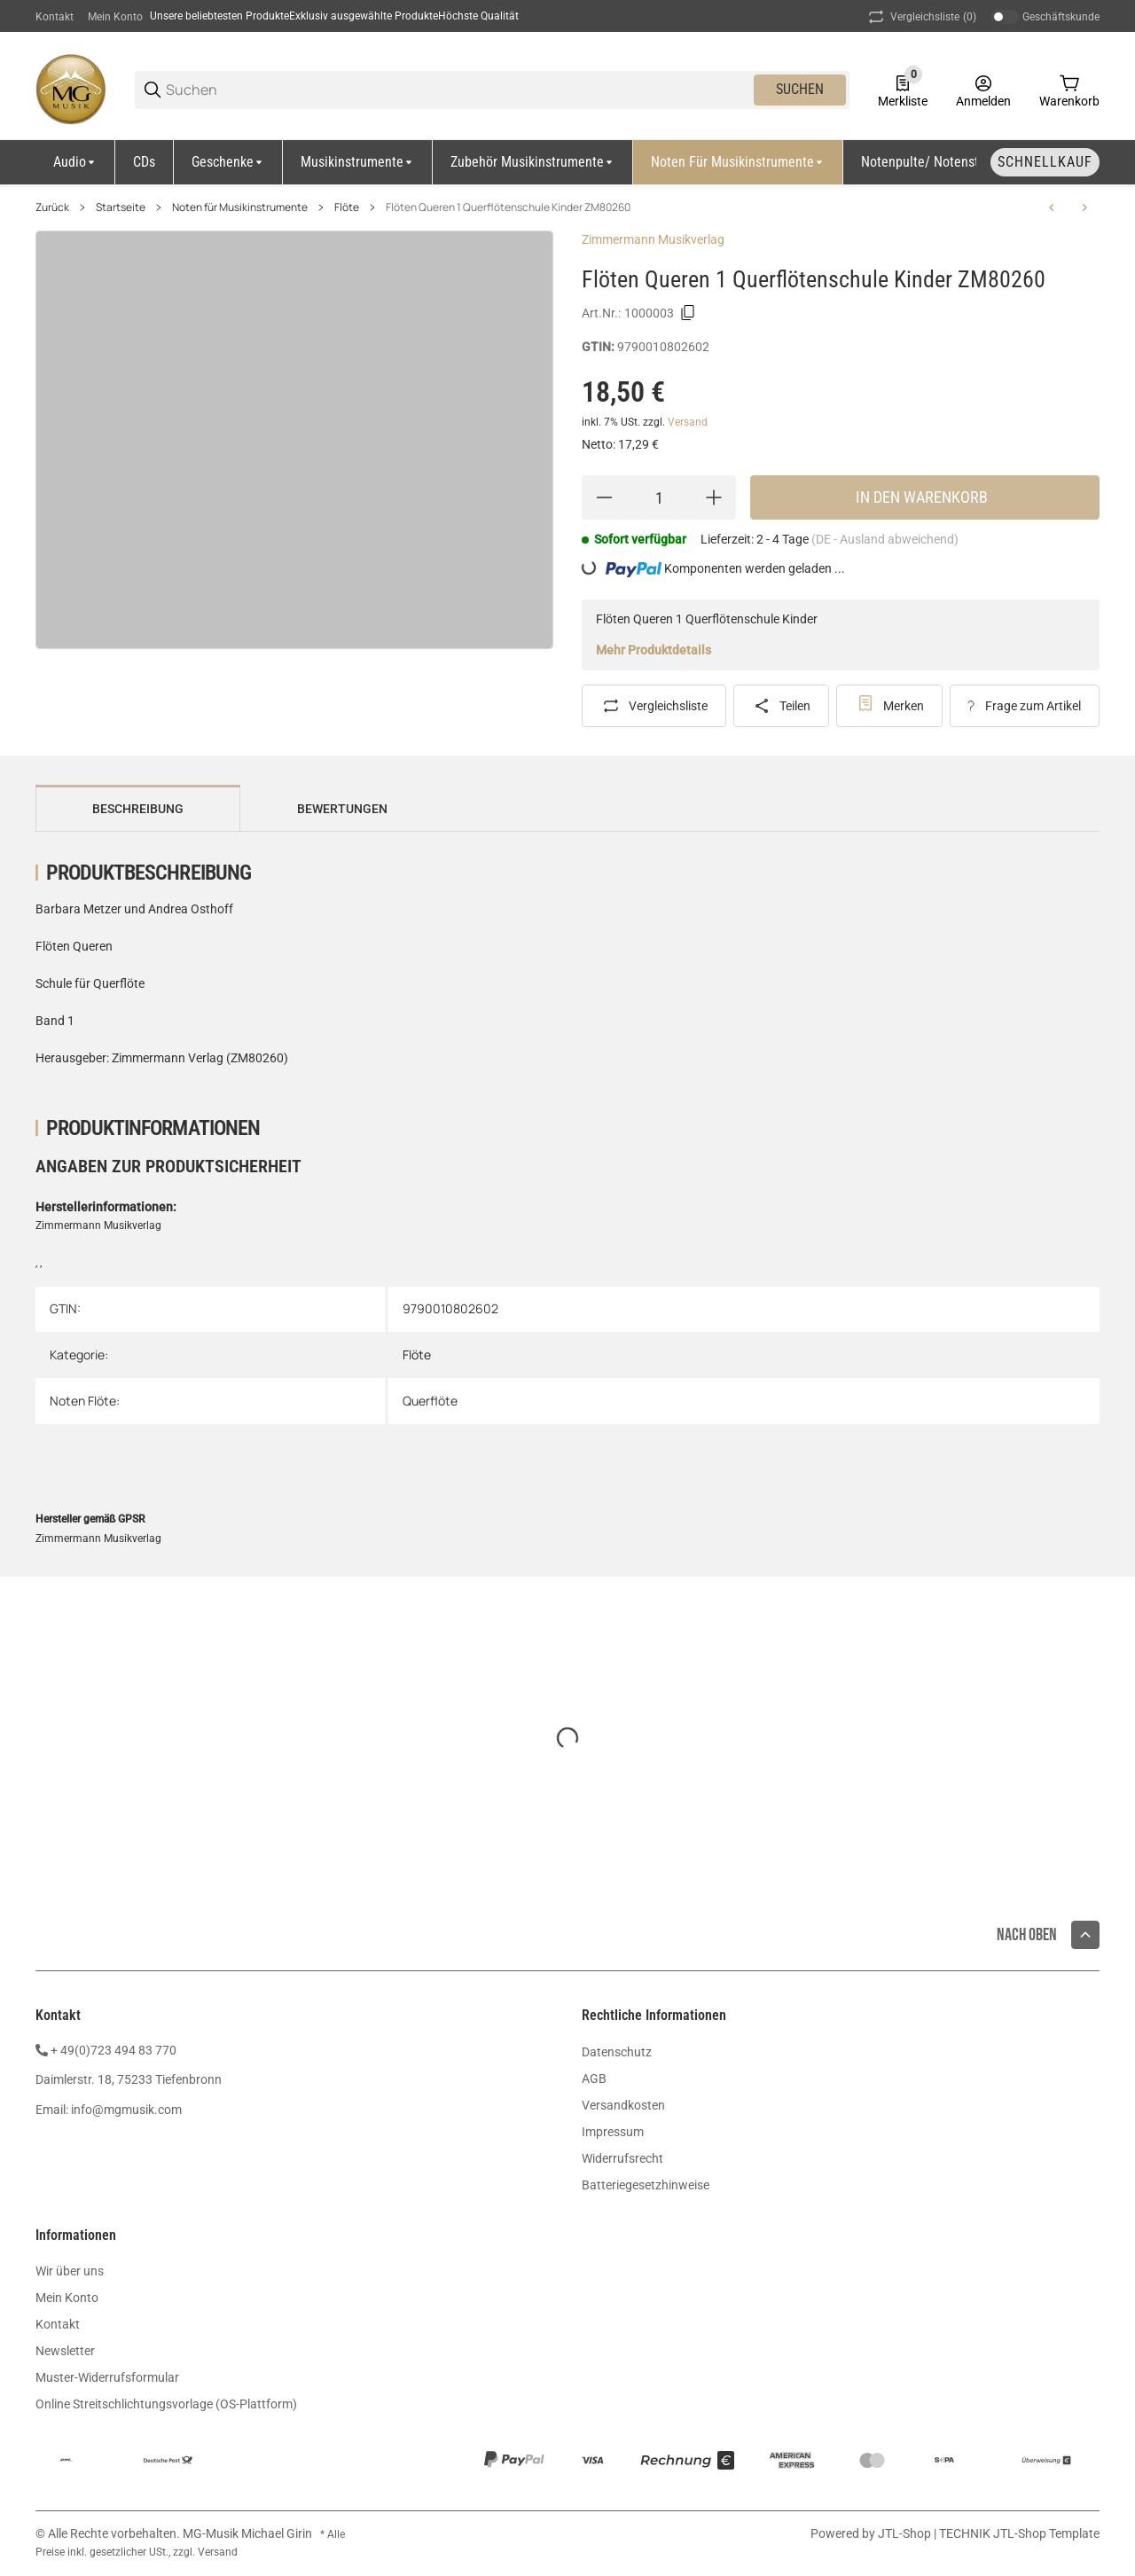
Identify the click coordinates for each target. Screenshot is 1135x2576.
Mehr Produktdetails (653, 650)
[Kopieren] (688, 313)
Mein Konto (115, 17)
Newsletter (65, 2351)
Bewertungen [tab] (342, 809)
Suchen (800, 89)
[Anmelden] (983, 89)
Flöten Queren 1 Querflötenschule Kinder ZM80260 (508, 207)
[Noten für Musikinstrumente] (738, 162)
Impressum (613, 2132)
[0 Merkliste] (903, 89)
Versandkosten (623, 2105)
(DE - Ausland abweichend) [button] (885, 539)
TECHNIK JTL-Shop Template (1019, 2533)
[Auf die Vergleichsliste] (654, 706)
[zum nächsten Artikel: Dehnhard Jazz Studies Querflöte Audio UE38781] (1084, 207)
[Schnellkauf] (1045, 162)
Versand (688, 422)
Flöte (346, 207)
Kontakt (54, 17)
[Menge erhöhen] (714, 497)
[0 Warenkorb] (1069, 89)
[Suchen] (458, 90)
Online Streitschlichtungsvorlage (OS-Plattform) (166, 2404)
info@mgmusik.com (126, 2109)
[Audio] (75, 162)
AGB (594, 2078)
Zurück (52, 207)
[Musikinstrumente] (358, 162)
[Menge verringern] (604, 497)
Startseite (120, 207)
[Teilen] (781, 706)
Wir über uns (69, 2271)
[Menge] (659, 497)
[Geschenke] (228, 162)
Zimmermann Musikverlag (653, 239)
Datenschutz (617, 2052)
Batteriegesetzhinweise (645, 2185)
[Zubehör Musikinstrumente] (533, 162)
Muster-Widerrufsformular (107, 2377)
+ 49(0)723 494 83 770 (113, 2050)
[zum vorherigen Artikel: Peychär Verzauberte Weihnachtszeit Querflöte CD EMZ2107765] (1052, 207)
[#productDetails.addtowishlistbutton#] (889, 706)
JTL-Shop (906, 2533)
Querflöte (430, 1400)
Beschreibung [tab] (138, 809)
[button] (1085, 1935)
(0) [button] (920, 16)
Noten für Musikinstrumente (240, 207)
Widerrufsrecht (622, 2158)
